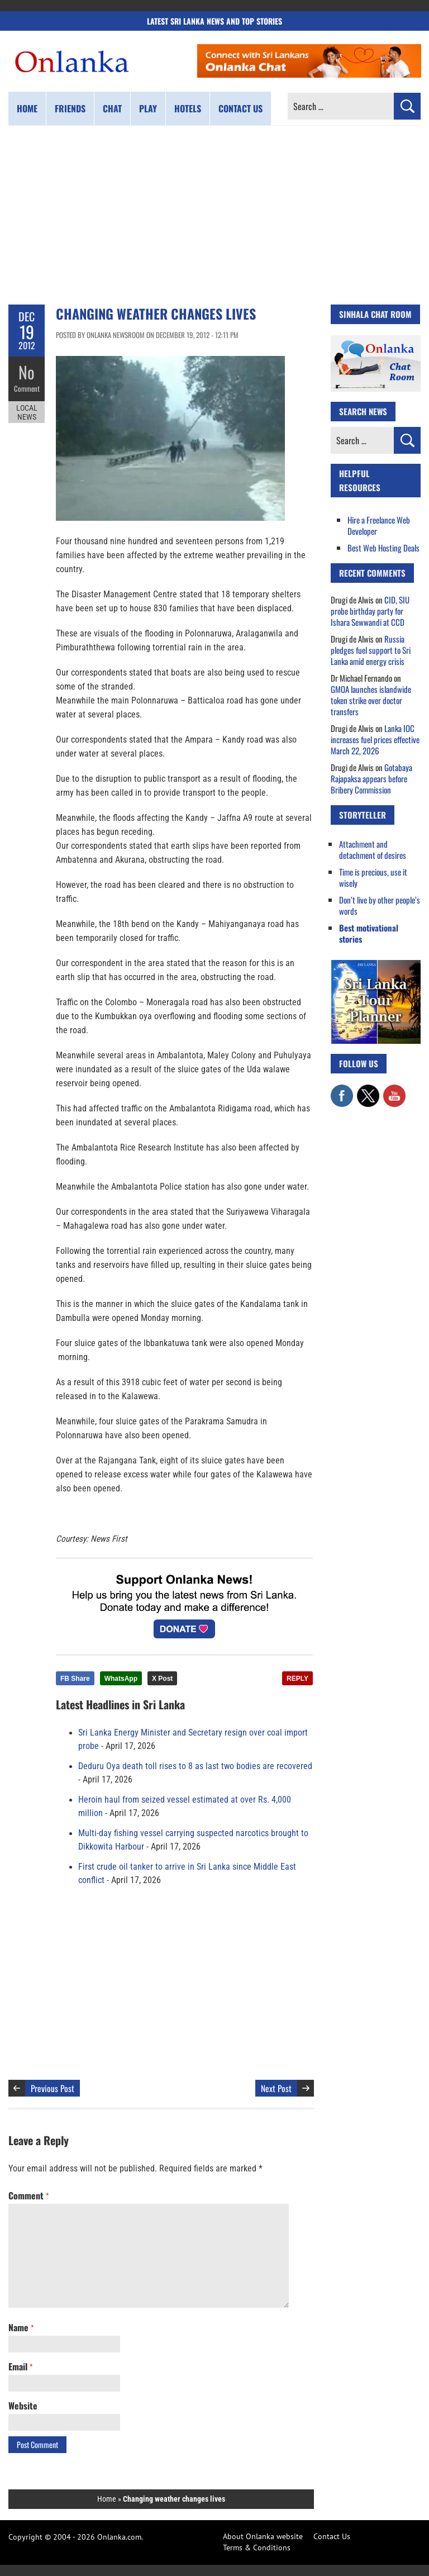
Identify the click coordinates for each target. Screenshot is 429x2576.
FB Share (75, 1679)
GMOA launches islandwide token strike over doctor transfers (371, 700)
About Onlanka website (263, 2536)
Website (22, 2405)
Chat (112, 108)
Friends (70, 108)
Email (20, 2366)
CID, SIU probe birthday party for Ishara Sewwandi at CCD (370, 610)
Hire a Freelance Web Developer (378, 525)
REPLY (297, 1679)
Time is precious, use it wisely (373, 877)
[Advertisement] (214, 215)
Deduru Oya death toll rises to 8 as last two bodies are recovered (195, 1766)
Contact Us (331, 2536)
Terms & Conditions (256, 2547)
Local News (26, 412)
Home (27, 108)
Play (148, 108)
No (26, 372)
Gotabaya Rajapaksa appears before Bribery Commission (371, 778)
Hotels (187, 108)
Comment (27, 388)
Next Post (276, 2088)
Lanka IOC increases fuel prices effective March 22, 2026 (375, 739)
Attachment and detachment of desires (372, 849)
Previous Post (52, 2088)
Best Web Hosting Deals (383, 547)
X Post (162, 1679)
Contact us (240, 108)
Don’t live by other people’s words (379, 905)
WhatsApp (120, 1679)
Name (21, 2327)
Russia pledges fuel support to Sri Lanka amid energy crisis (371, 650)
